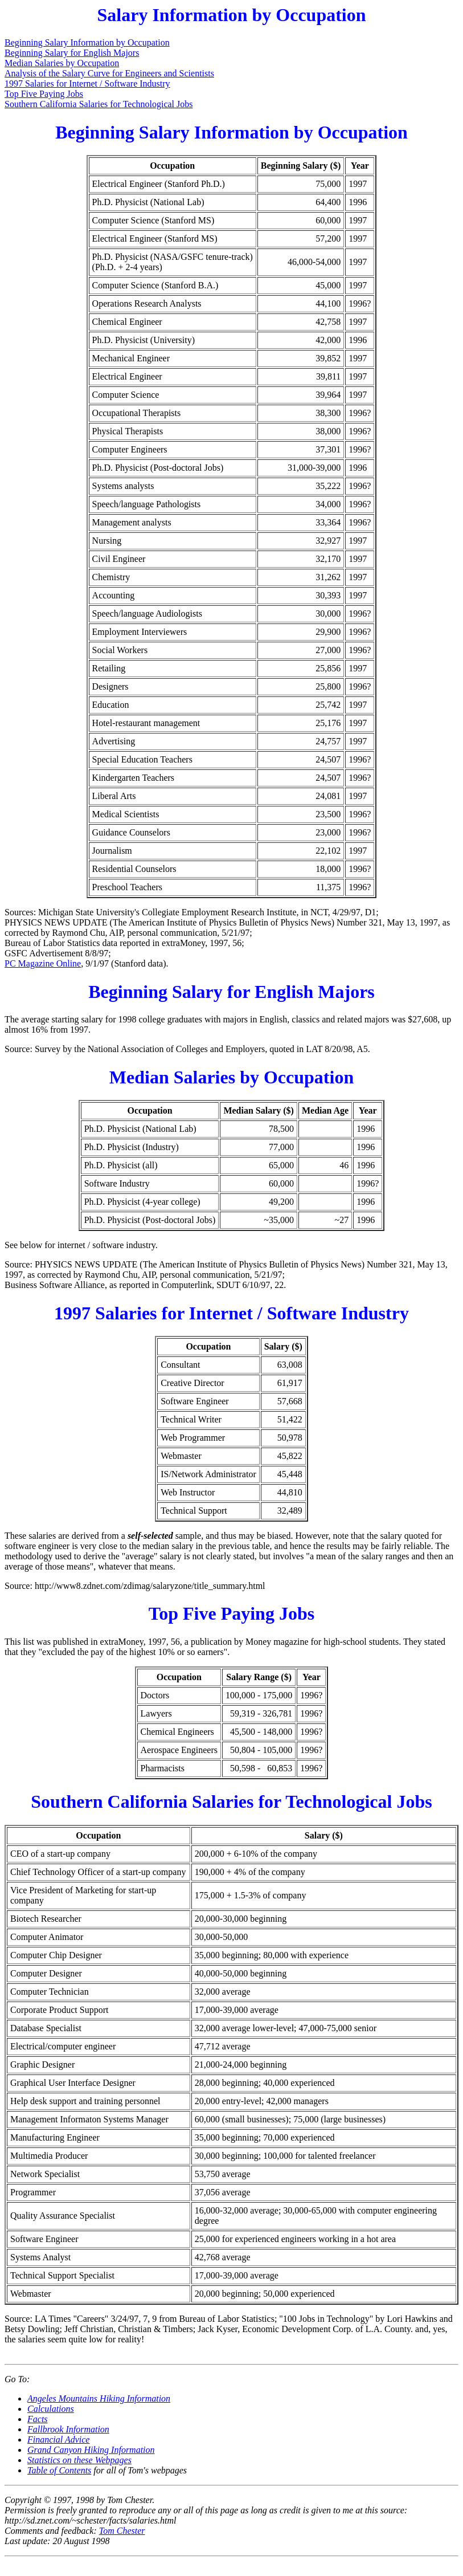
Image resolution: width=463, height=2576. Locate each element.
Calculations (50, 2409)
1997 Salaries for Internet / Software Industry (87, 83)
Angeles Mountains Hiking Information (98, 2398)
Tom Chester (122, 2531)
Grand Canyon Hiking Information (91, 2450)
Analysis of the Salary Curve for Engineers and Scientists (109, 73)
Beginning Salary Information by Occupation (87, 42)
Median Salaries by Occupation (62, 63)
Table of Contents (59, 2470)
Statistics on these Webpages (79, 2460)
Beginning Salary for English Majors (72, 53)
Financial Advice (58, 2439)
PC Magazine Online (43, 963)
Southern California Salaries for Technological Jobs (99, 104)
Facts (37, 2419)
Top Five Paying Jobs (44, 94)
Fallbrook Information (68, 2429)
